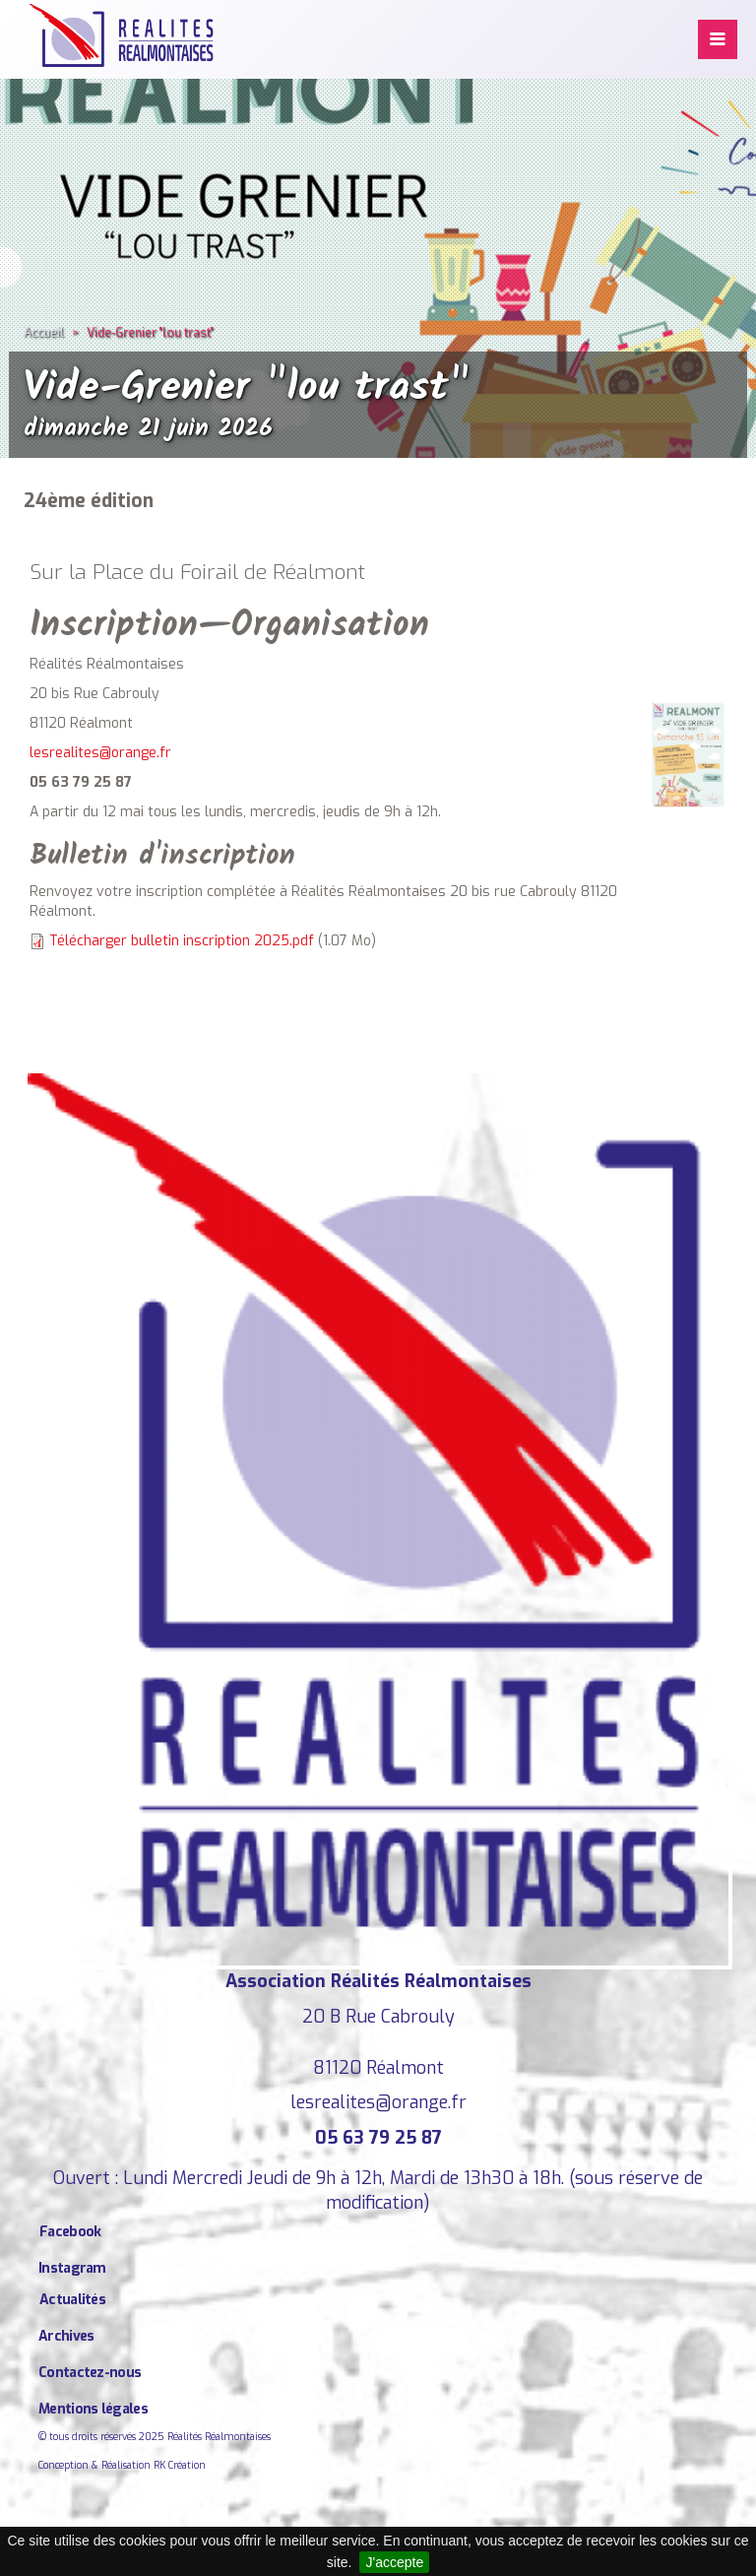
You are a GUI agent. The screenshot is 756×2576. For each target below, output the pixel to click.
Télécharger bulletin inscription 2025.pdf (181, 941)
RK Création (180, 2465)
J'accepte (394, 2562)
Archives (66, 2336)
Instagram (72, 2268)
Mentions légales (93, 2409)
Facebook (69, 2231)
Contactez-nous (89, 2372)
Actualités (72, 2299)
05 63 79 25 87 (378, 2138)
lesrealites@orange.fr (100, 752)
